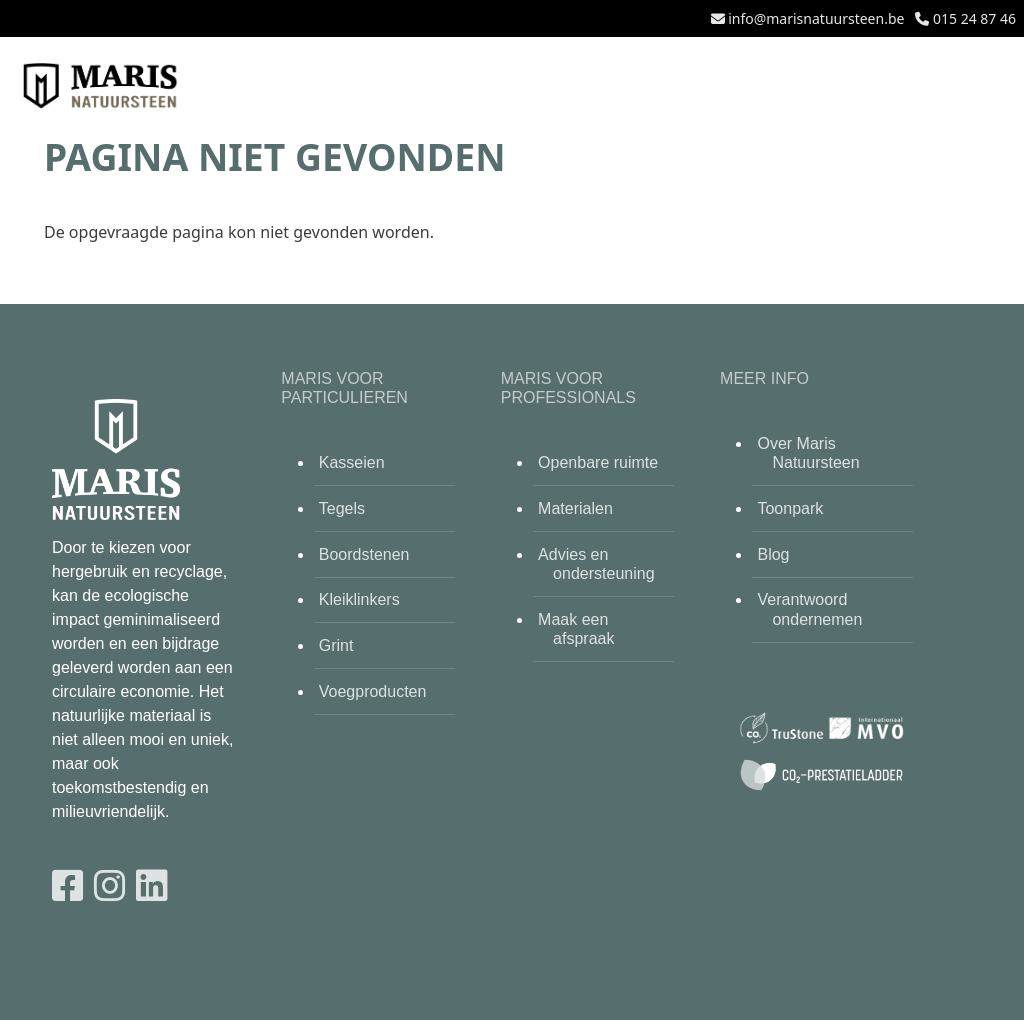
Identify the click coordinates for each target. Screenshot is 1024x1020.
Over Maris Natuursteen (808, 453)
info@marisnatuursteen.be (816, 18)
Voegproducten (373, 691)
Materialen (575, 508)
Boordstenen (364, 554)
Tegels (342, 508)
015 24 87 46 (974, 18)
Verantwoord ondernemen (809, 609)
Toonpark (790, 508)
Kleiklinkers (359, 599)
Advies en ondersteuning (596, 564)
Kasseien (352, 462)
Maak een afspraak (576, 629)
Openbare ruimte (598, 462)
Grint (336, 645)
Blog (773, 554)
